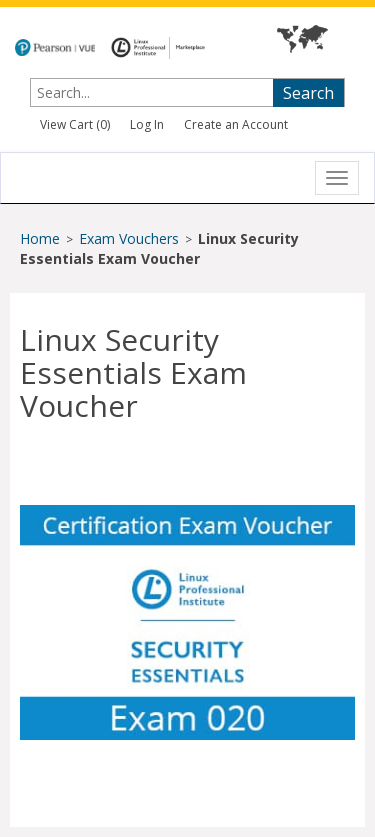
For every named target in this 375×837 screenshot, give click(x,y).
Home (40, 238)
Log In (147, 124)
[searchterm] (132, 92)
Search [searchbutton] (308, 93)
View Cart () (75, 124)
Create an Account (236, 124)
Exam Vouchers (131, 238)
